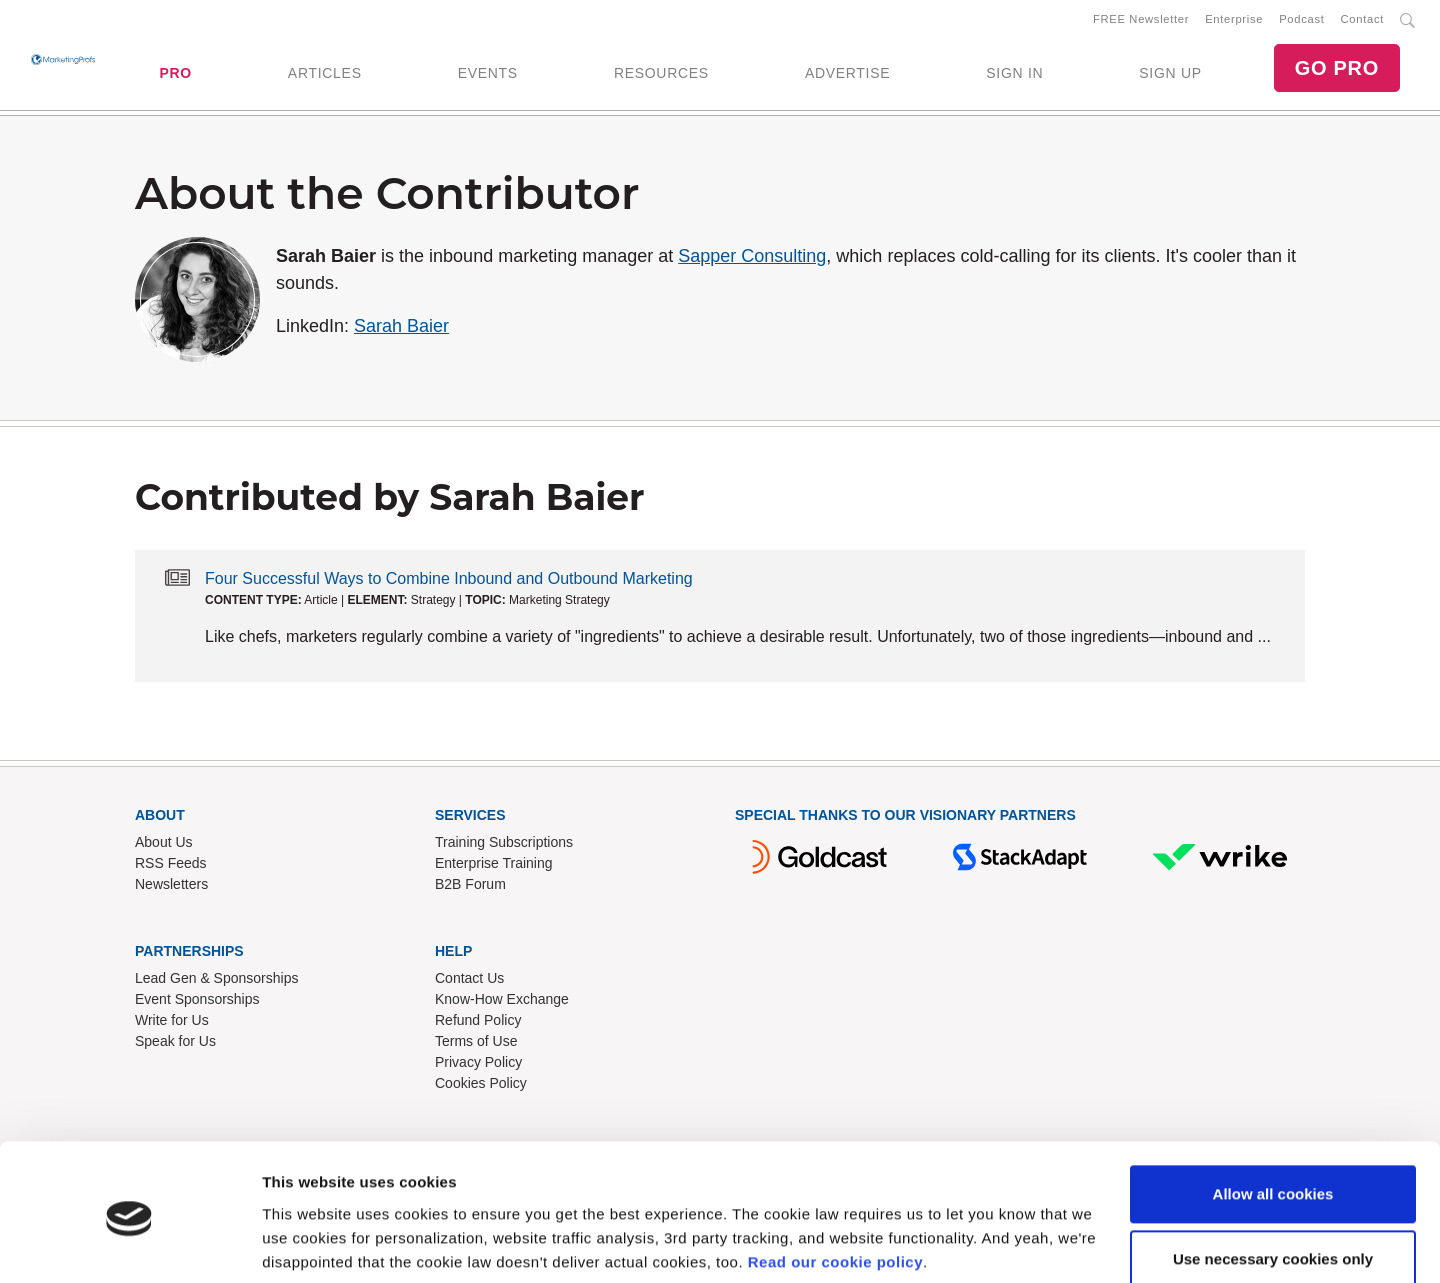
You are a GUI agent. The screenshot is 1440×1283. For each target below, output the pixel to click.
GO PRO (1337, 70)
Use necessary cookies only (1273, 1185)
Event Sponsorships (197, 1003)
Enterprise (1234, 21)
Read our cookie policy (835, 1188)
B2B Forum (470, 888)
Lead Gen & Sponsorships (216, 982)
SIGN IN (1014, 75)
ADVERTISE (847, 75)
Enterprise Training (494, 867)
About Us (164, 846)
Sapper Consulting (752, 260)
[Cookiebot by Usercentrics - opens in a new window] (129, 1244)
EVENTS (488, 75)
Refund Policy (478, 1024)
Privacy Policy (478, 1066)
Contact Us (469, 982)
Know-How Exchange (502, 1003)
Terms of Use (476, 1045)
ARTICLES (325, 75)
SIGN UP (1170, 75)
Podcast (1301, 21)
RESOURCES (661, 75)
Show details (308, 1243)
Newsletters (171, 888)
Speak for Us (175, 1045)
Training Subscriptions (504, 846)
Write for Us (172, 1024)
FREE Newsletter (1141, 21)
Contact (1362, 21)
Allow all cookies (1273, 1120)
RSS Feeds (171, 867)
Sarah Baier (401, 330)
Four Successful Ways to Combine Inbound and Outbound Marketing (449, 582)
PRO (175, 75)
